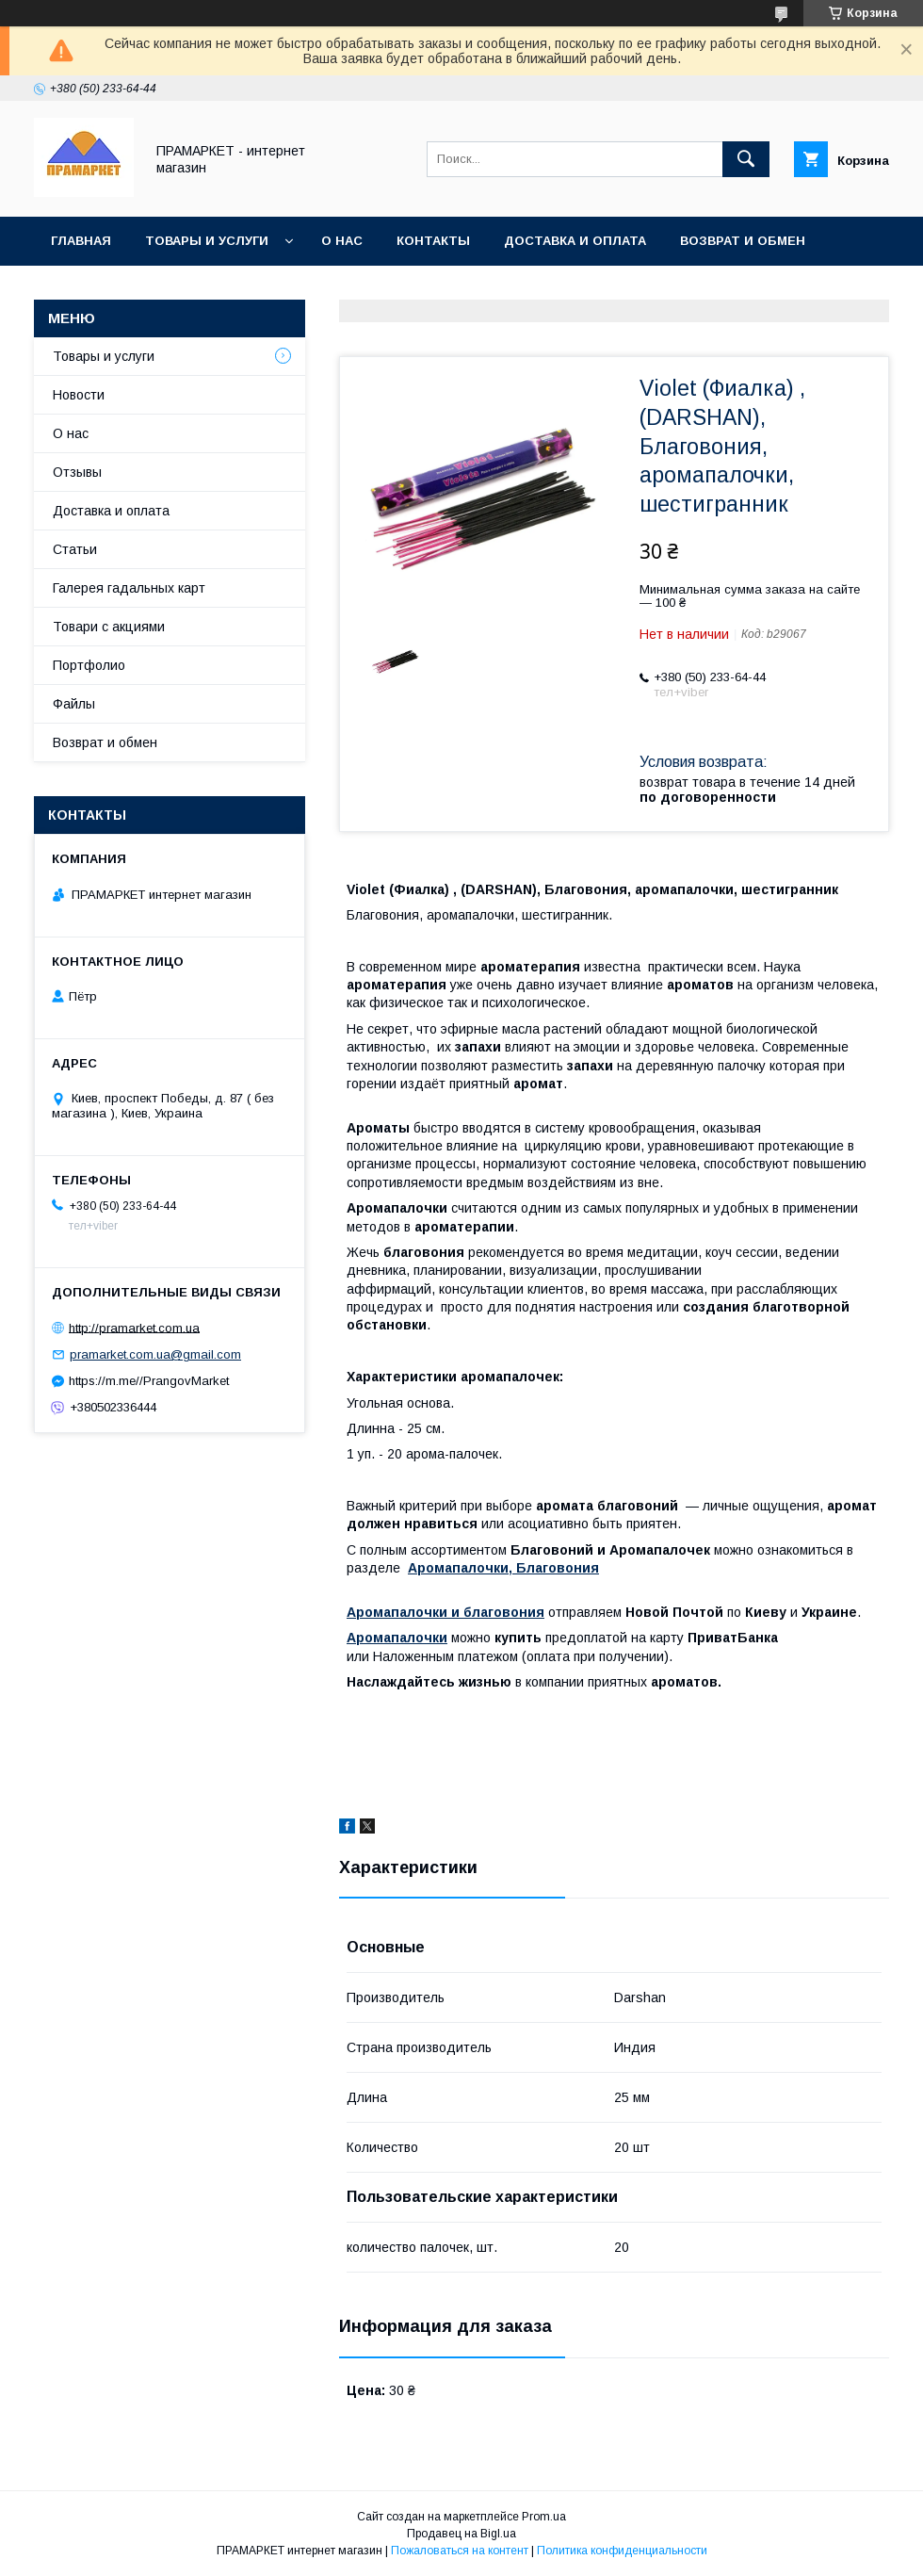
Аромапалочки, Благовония (503, 1567)
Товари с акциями (109, 626)
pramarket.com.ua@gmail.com (155, 1354)
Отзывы (77, 472)
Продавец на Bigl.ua (461, 2533)
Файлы (74, 703)
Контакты (433, 241)
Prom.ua (544, 2516)
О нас (342, 241)
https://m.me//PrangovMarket (149, 1381)
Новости (79, 394)
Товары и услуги (206, 241)
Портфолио (89, 665)
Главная (81, 241)
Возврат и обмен (742, 241)
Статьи (75, 549)
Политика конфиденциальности (622, 2550)
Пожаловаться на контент (459, 2550)
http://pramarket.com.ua (134, 1327)
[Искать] (745, 159)
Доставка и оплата (575, 241)
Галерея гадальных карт (129, 587)
